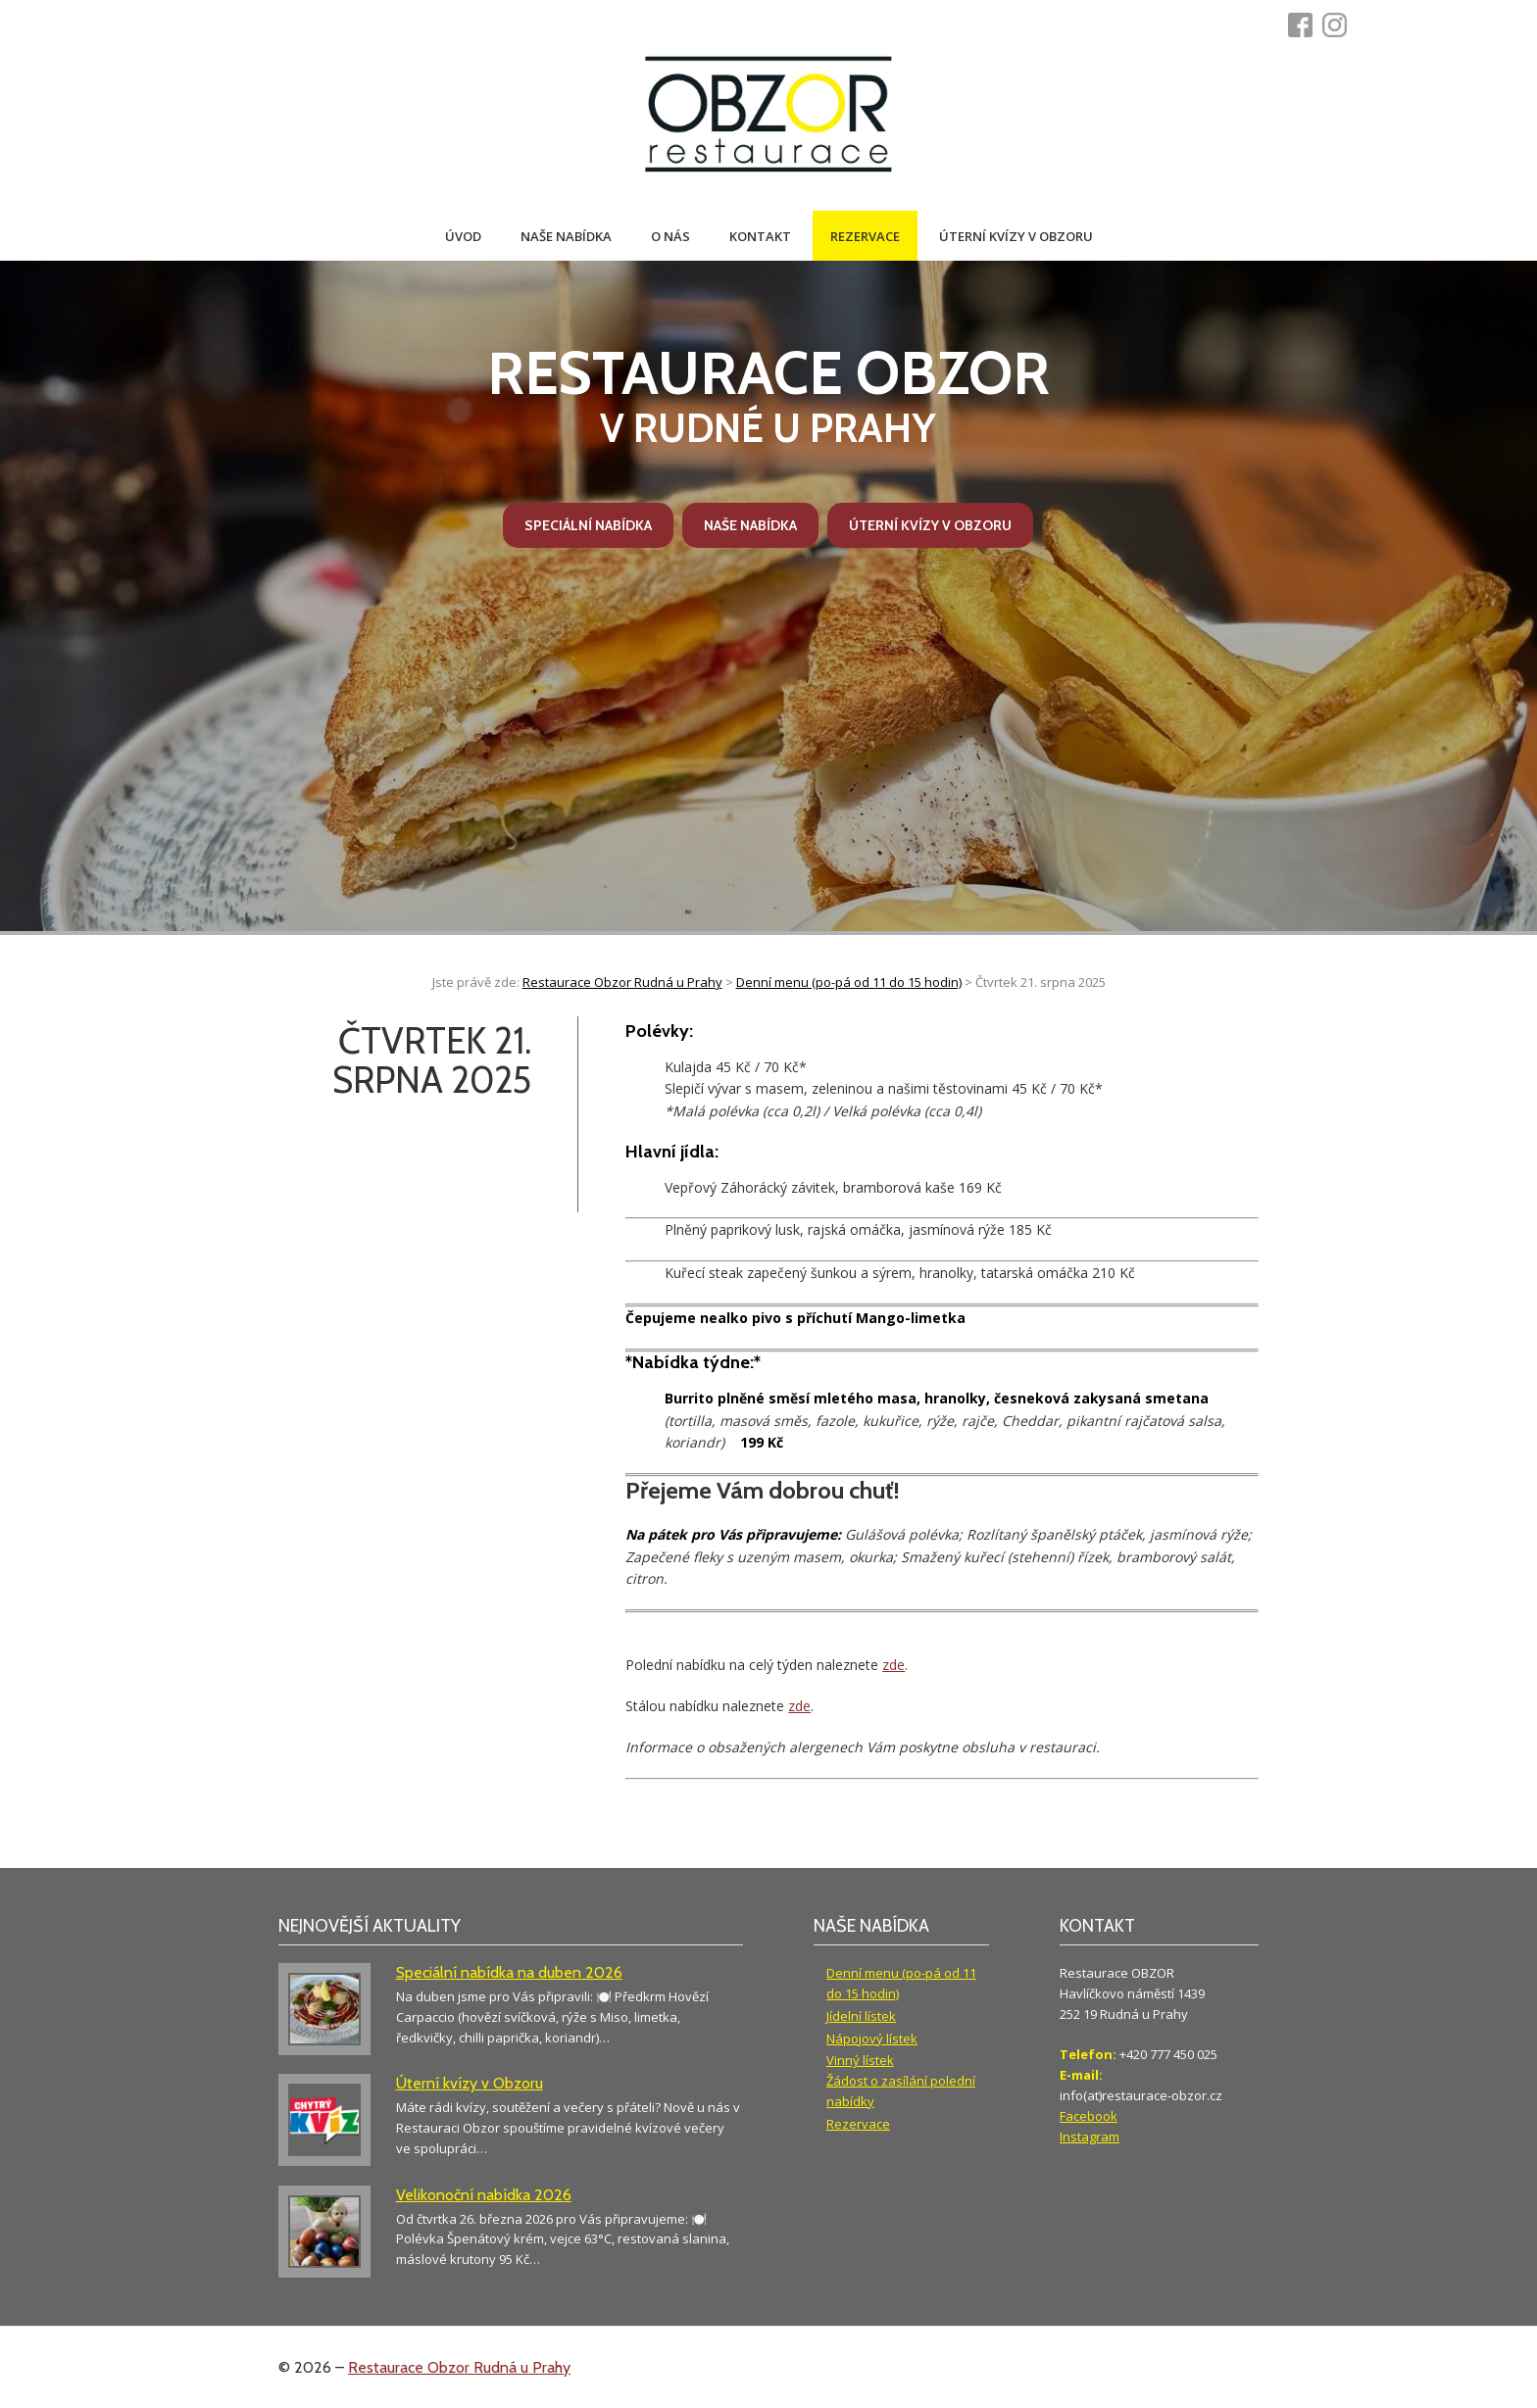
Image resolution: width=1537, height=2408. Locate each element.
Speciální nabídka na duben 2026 (509, 1972)
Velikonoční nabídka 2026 (483, 2195)
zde (893, 1664)
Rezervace (865, 236)
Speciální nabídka (588, 525)
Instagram (1089, 2136)
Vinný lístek (860, 2060)
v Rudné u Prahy (769, 395)
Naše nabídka (566, 236)
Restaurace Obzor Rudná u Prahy (459, 2367)
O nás (670, 236)
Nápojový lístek (871, 2038)
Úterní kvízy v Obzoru (1016, 236)
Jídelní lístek (861, 2016)
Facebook (1088, 2116)
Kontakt (760, 236)
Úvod (463, 236)
